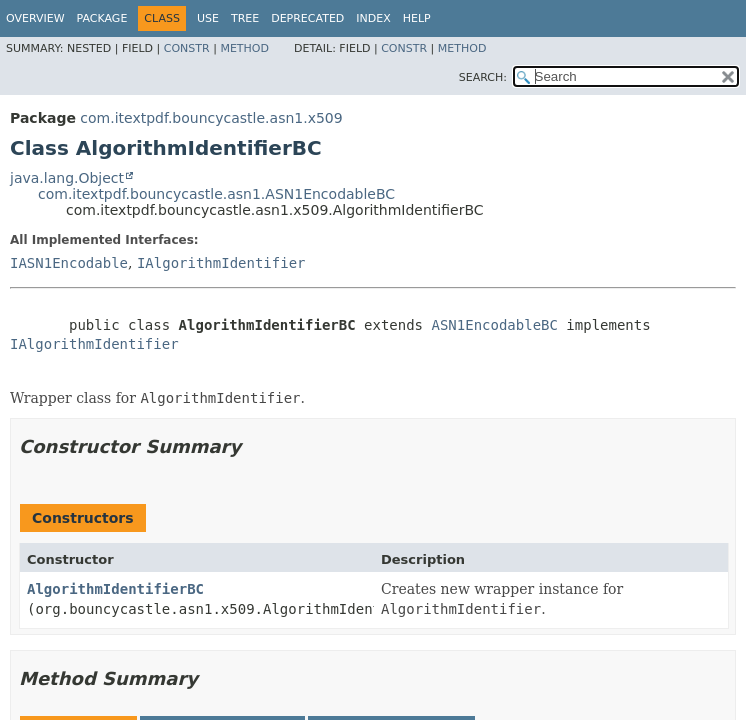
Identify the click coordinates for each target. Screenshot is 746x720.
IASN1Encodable (69, 263)
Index (373, 18)
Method (244, 48)
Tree (245, 18)
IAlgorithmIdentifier (221, 263)
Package (102, 18)
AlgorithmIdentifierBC (115, 589)
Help (417, 18)
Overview (35, 18)
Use (208, 18)
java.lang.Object (67, 178)
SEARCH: (483, 77)
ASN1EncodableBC (494, 325)
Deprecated (307, 18)
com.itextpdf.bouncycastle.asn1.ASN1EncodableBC (216, 194)
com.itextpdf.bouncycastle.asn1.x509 (211, 118)
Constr (187, 48)
